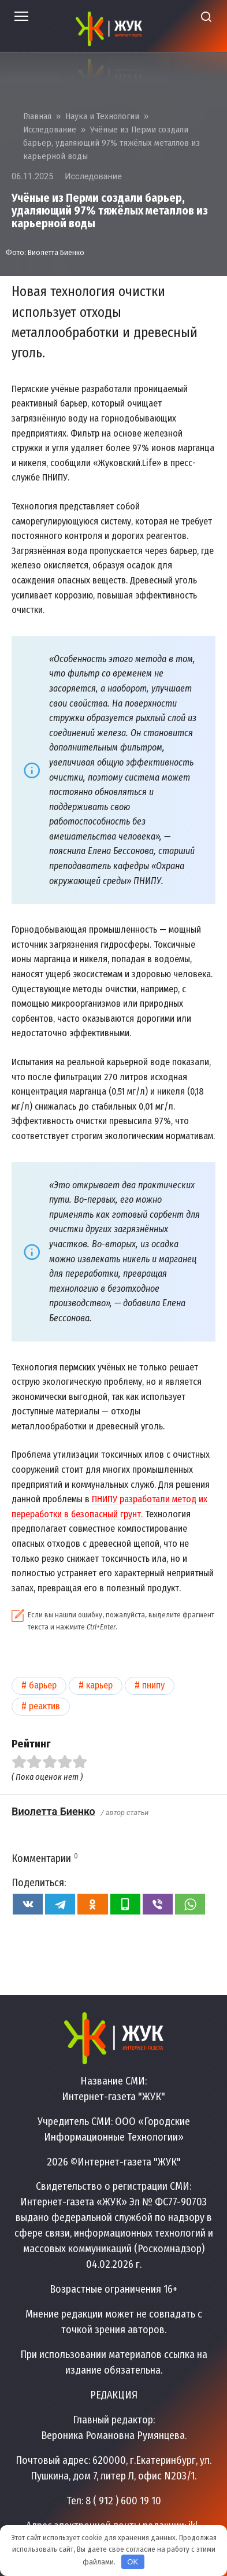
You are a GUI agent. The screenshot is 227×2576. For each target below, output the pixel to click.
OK (132, 2561)
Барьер (43, 1685)
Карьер (99, 1685)
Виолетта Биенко (53, 1811)
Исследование (93, 177)
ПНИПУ (153, 1685)
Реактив (44, 1706)
